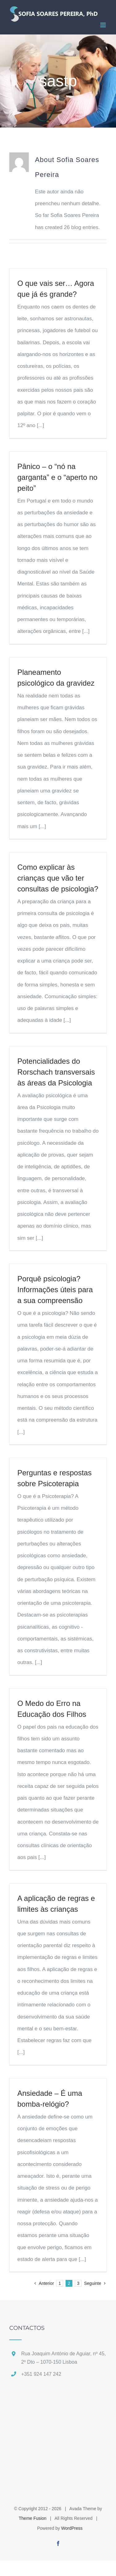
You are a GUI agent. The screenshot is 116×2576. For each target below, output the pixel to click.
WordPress (72, 2528)
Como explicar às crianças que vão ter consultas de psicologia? (57, 878)
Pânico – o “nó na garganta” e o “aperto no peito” (57, 477)
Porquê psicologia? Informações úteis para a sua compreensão (55, 1289)
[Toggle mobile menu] (103, 25)
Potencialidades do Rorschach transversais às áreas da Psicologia (56, 1072)
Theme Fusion (32, 2518)
